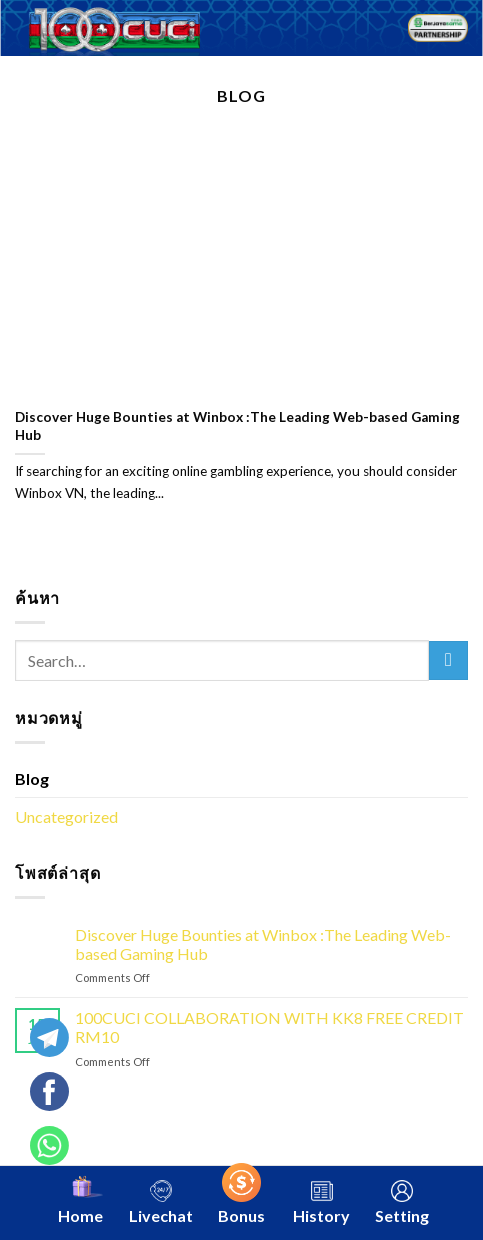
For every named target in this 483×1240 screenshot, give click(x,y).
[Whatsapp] (56, 1099)
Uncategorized (66, 816)
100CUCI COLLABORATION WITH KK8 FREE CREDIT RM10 (269, 1027)
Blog (32, 778)
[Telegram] (56, 1045)
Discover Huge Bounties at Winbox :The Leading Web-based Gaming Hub (237, 426)
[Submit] (448, 660)
